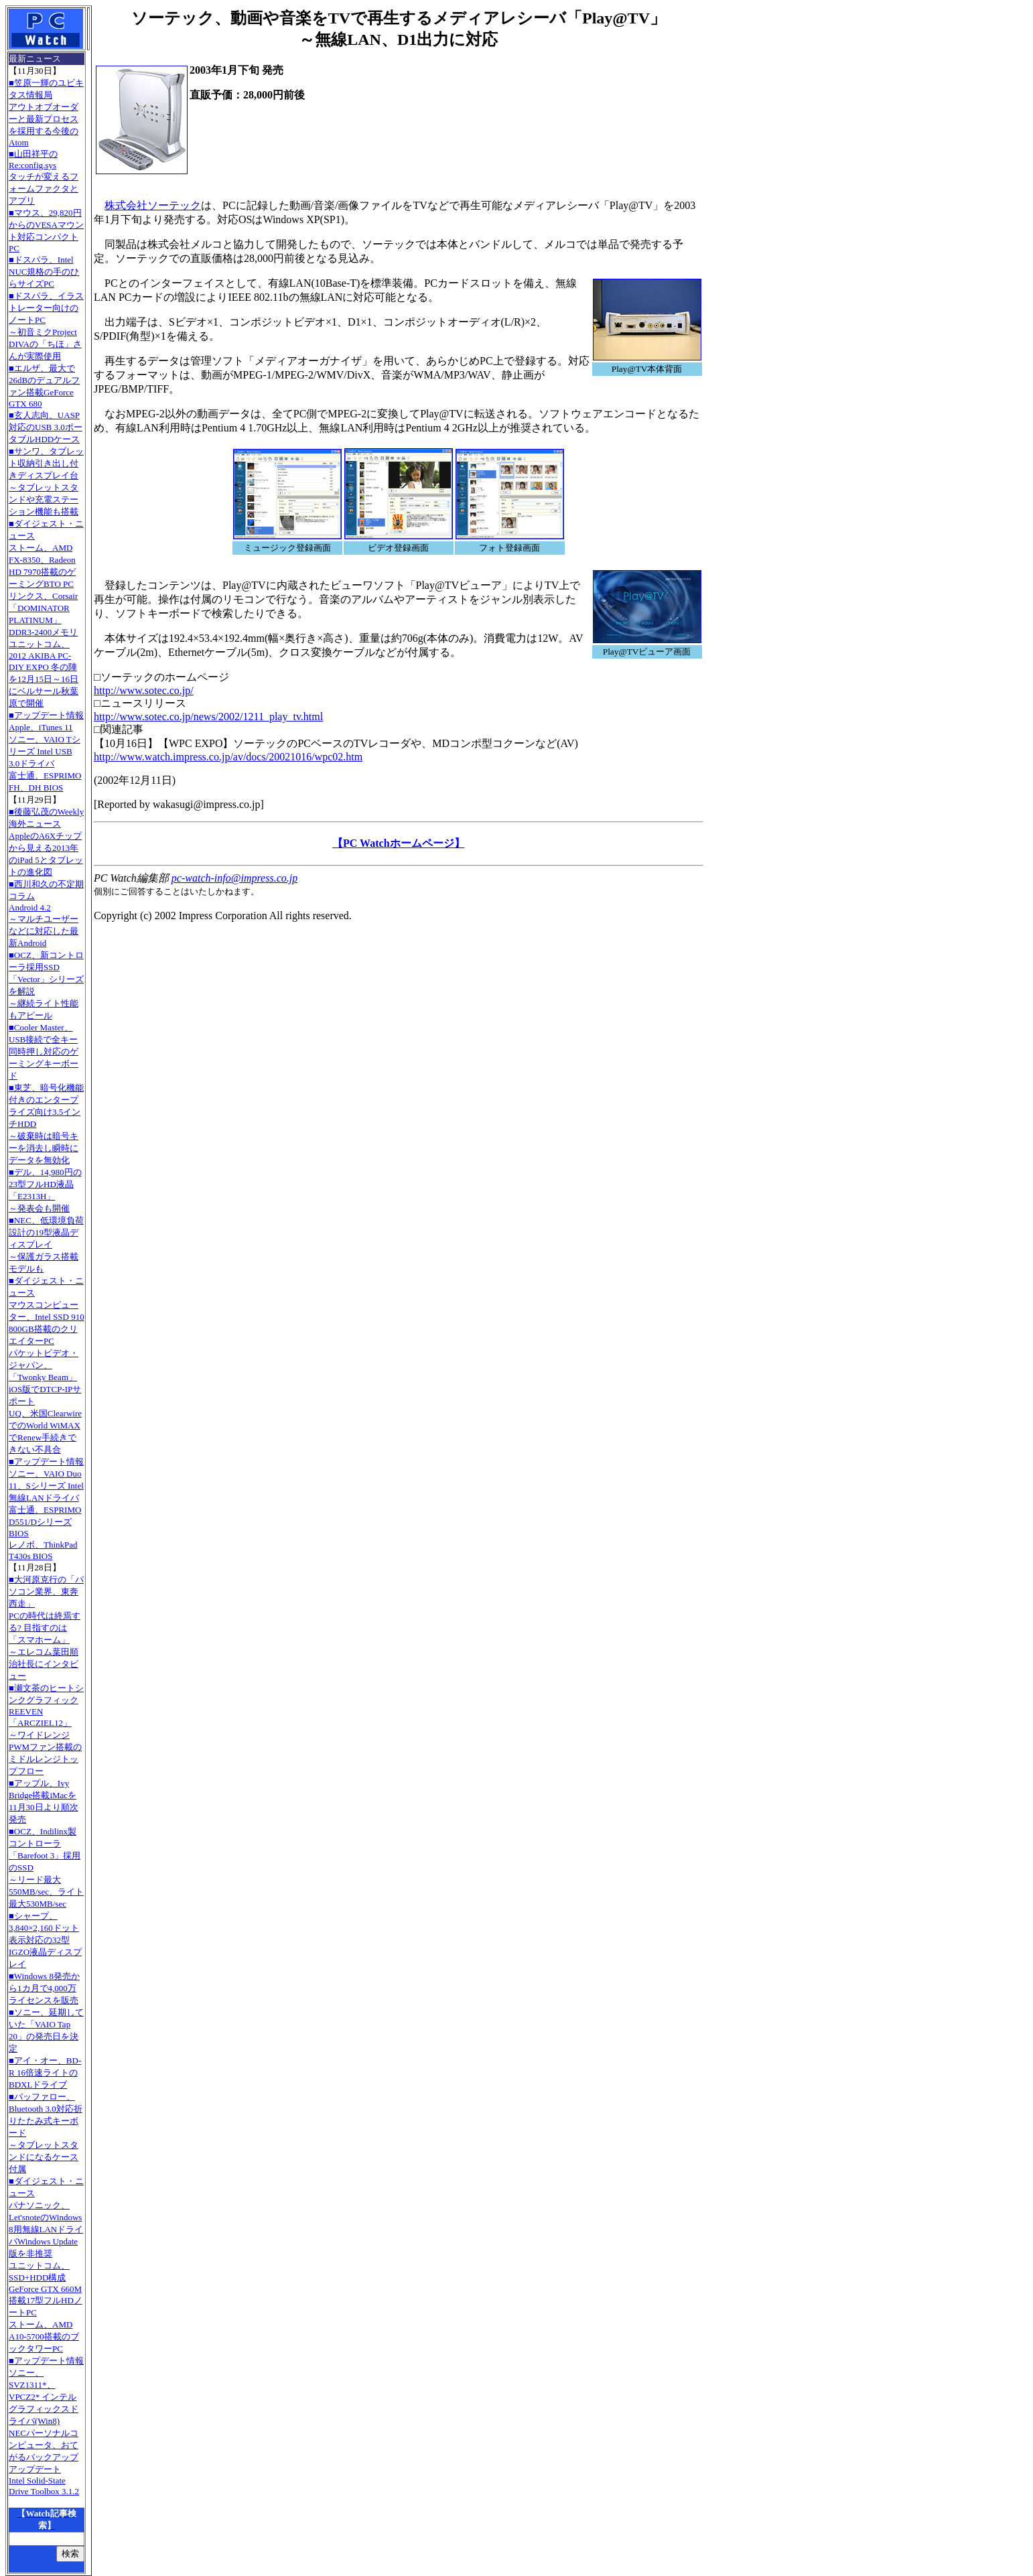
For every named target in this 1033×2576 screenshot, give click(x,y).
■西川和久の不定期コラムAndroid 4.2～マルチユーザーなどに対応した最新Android (46, 913)
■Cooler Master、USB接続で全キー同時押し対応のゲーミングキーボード (43, 1051)
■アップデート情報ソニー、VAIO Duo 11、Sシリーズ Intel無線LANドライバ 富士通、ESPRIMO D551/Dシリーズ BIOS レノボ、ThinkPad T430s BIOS (46, 1508)
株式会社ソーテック (153, 205)
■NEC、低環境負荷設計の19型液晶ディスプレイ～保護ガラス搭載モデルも (46, 1244)
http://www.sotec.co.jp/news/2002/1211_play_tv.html (208, 716)
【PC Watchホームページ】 (398, 843)
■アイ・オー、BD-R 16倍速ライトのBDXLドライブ (45, 2072)
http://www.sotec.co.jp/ (144, 690)
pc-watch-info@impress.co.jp (234, 878)
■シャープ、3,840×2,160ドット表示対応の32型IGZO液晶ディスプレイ (45, 1940)
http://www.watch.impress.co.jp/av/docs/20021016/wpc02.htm (228, 756)
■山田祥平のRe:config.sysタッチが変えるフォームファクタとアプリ (43, 177)
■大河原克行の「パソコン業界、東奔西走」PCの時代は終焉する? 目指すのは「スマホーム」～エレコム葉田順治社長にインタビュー (46, 1627)
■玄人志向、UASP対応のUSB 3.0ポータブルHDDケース (45, 427)
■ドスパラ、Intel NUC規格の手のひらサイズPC (44, 272)
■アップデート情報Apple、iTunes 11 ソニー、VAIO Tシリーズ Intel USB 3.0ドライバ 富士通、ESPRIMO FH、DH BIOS (46, 751)
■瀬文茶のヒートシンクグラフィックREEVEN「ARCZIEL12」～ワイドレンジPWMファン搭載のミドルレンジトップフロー (46, 1729)
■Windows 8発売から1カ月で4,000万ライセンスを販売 (44, 1988)
